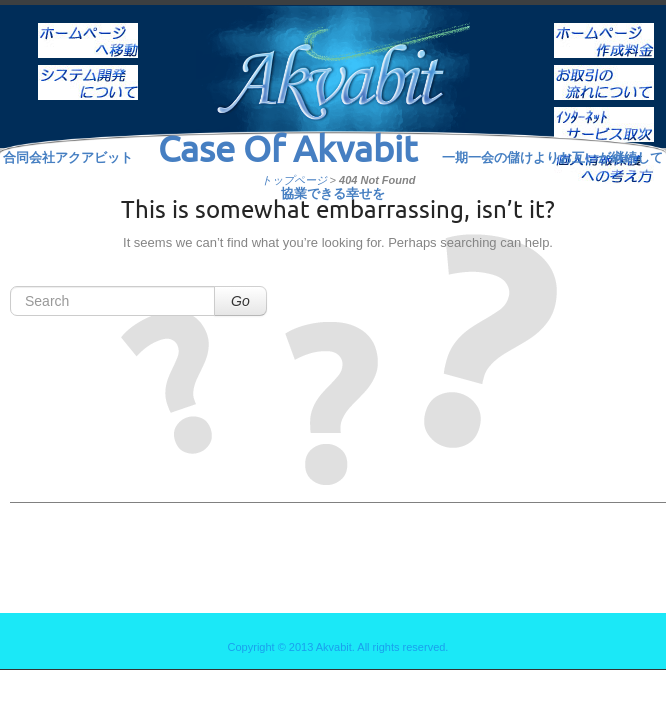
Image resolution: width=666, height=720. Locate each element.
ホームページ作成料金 (604, 27)
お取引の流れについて (604, 69)
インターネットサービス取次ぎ (604, 111)
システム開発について (88, 69)
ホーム (88, 27)
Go (240, 301)
